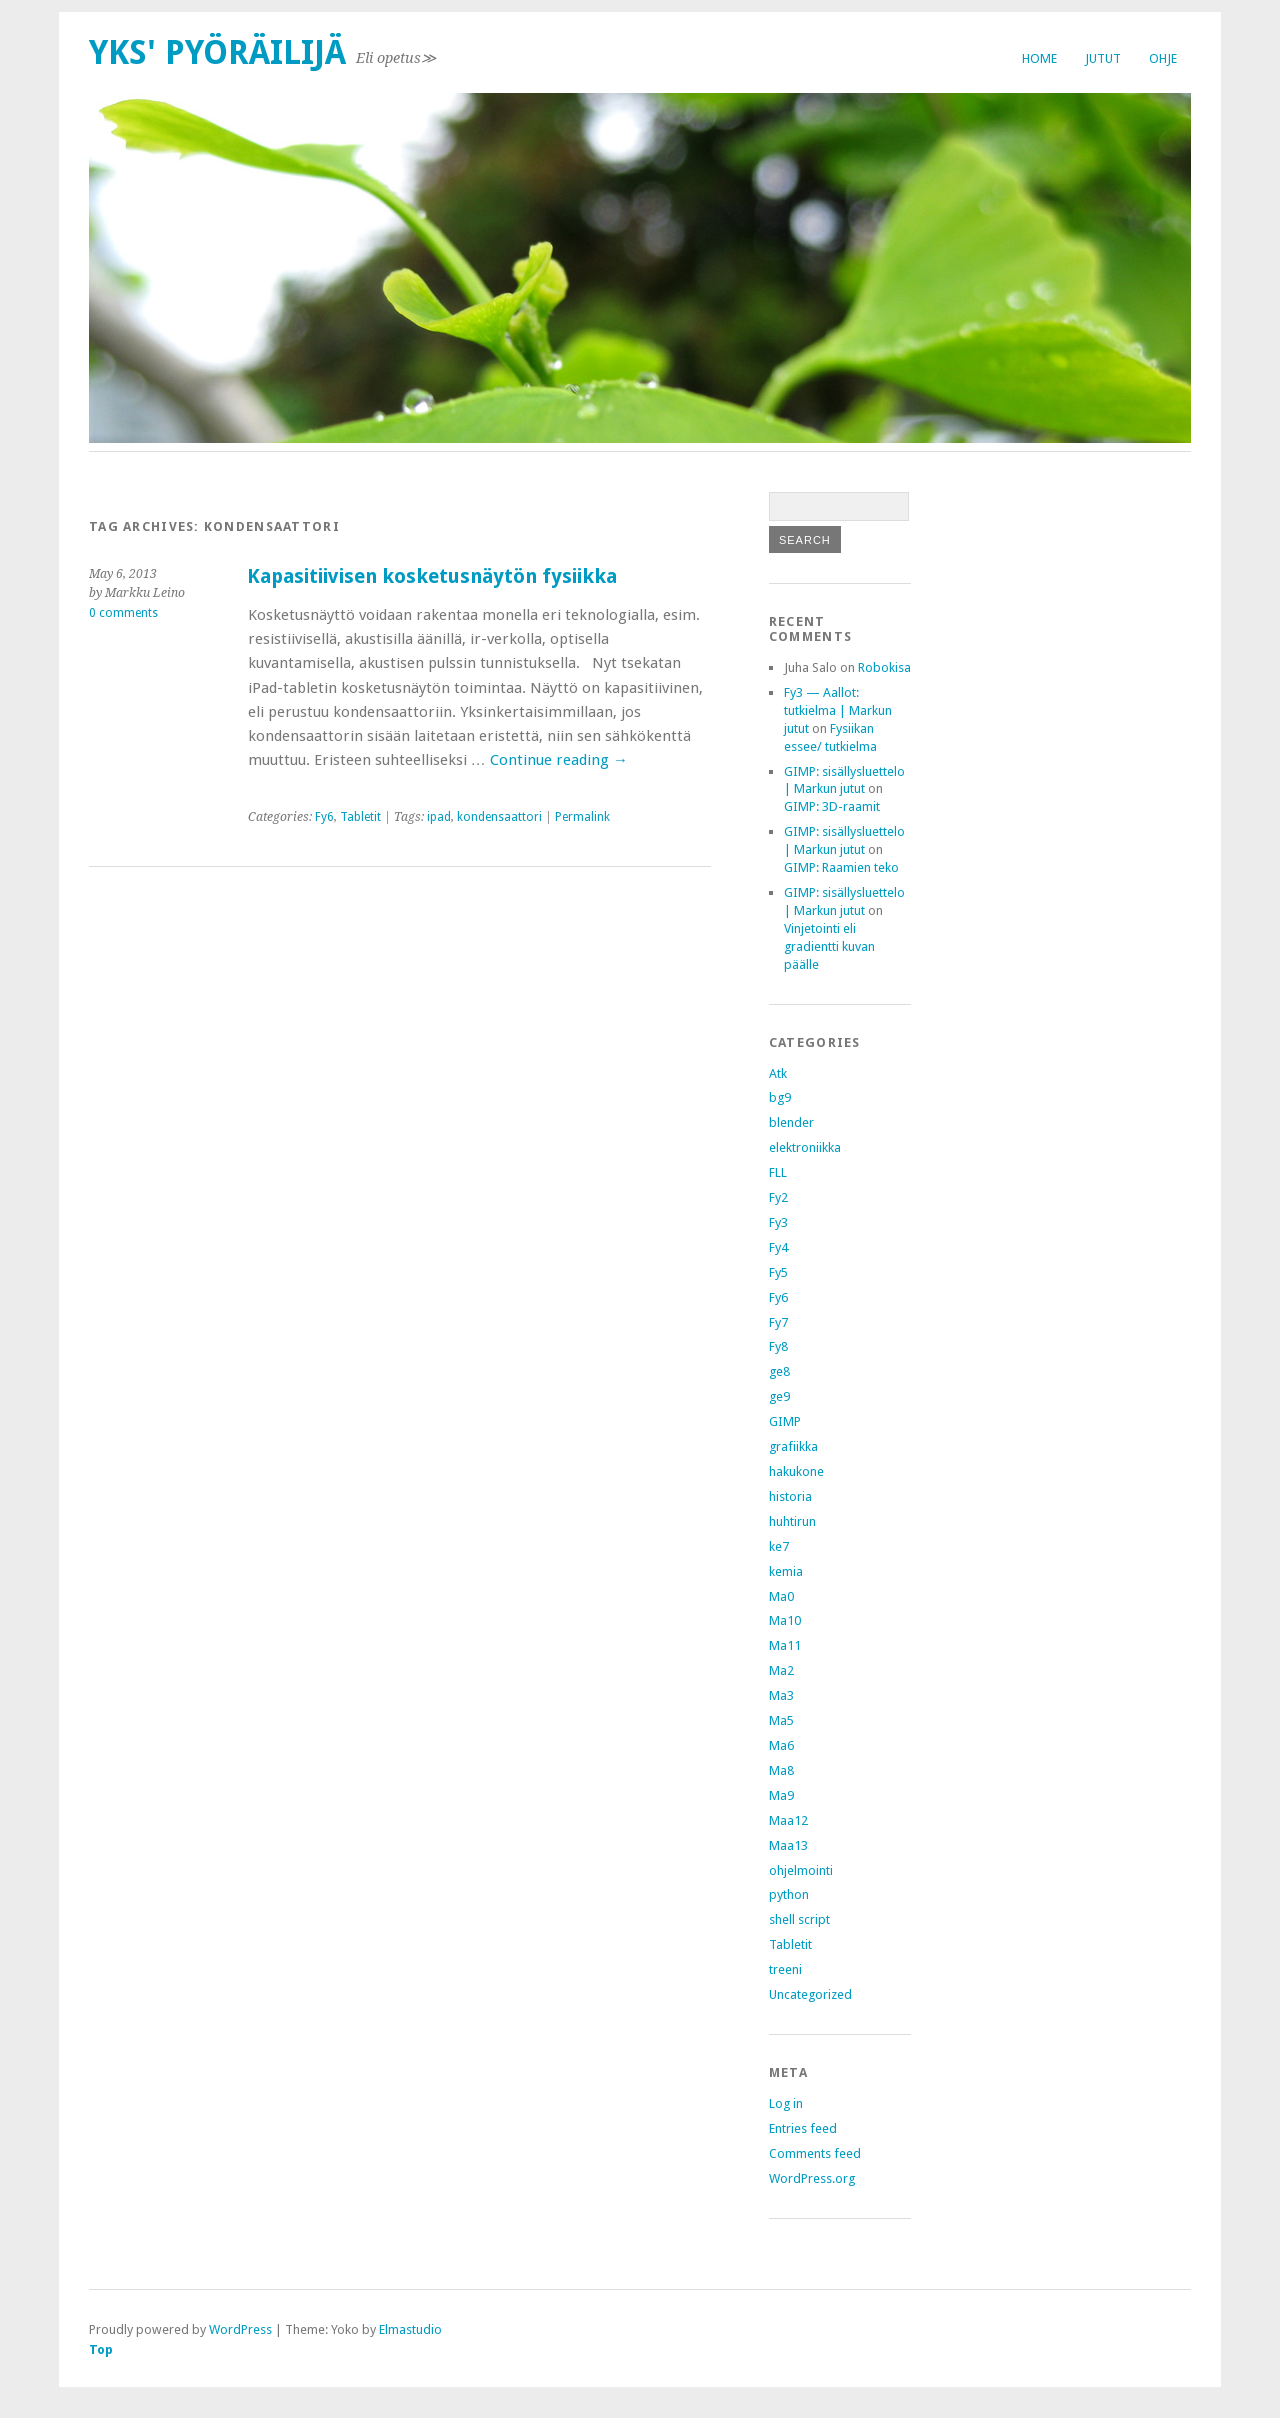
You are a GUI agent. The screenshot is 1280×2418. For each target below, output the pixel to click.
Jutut (1103, 58)
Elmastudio (410, 2329)
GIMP (785, 1421)
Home (1039, 58)
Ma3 (781, 1695)
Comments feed (815, 2153)
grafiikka (793, 1446)
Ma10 (785, 1620)
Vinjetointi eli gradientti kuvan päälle (829, 946)
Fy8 (778, 1346)
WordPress (240, 2329)
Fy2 (778, 1197)
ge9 (779, 1396)
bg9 (780, 1097)
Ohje (1163, 58)
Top (101, 2349)
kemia (786, 1571)
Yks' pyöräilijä (217, 52)
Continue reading (559, 760)
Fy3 (778, 1222)
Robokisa (884, 667)
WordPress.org (812, 2178)
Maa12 (788, 1820)
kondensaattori (499, 817)
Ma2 (781, 1670)
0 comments (123, 613)
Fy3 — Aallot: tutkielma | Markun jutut (838, 710)
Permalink (582, 817)
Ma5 (781, 1720)
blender (791, 1122)
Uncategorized (810, 1994)
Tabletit (360, 817)
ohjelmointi (801, 1870)
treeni (785, 1969)
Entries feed (803, 2128)
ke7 (779, 1546)
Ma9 (781, 1795)
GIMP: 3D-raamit (832, 806)
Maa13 (788, 1845)
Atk (778, 1073)
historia (790, 1496)
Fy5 (778, 1272)
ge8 (779, 1371)
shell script (799, 1919)
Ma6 (781, 1745)
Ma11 (785, 1645)
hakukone (796, 1471)
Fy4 (778, 1247)
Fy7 (778, 1322)
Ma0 (781, 1596)
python (789, 1894)
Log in (786, 2103)
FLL (778, 1172)
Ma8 (781, 1770)
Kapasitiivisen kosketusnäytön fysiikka (432, 576)
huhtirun (792, 1521)
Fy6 (324, 817)
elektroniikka (805, 1147)
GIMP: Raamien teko (841, 867)
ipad (439, 817)
